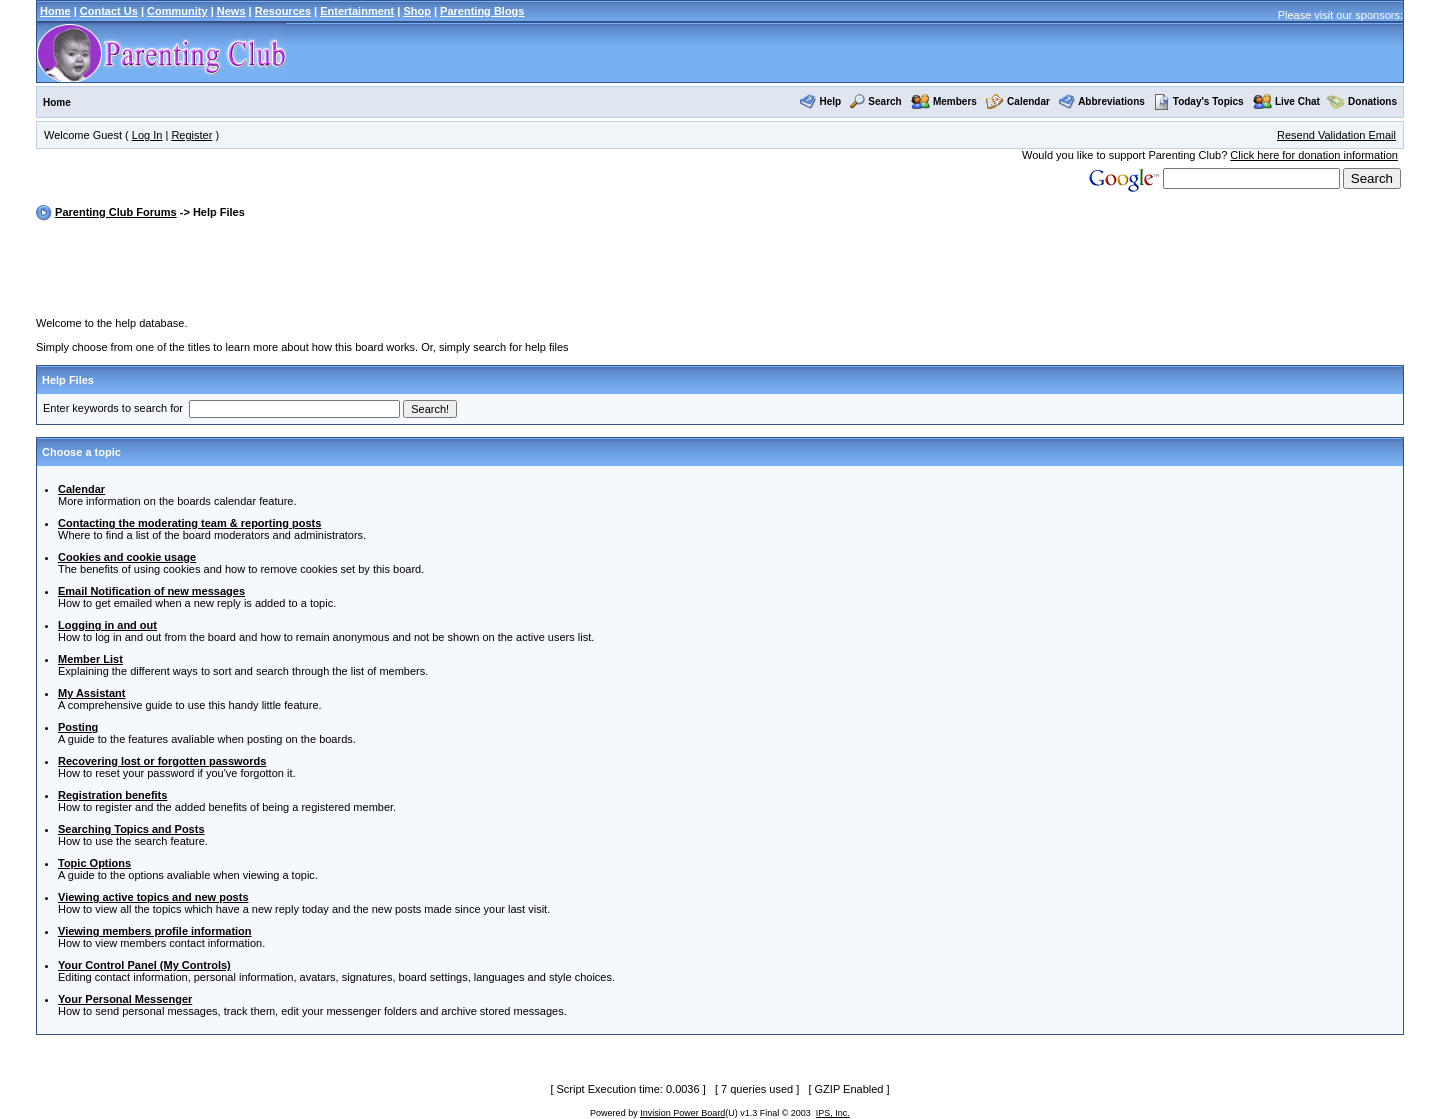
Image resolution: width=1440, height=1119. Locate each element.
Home (55, 11)
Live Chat (1297, 101)
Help (830, 101)
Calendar (1028, 101)
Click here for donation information (1314, 155)
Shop (417, 11)
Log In (147, 135)
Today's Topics (1199, 101)
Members (955, 101)
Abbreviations (1111, 101)
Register (191, 135)
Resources (283, 11)
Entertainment (357, 11)
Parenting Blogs (482, 11)
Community (177, 11)
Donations (1372, 101)
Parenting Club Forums (116, 212)
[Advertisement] (720, 272)
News (231, 11)
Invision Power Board (682, 1113)
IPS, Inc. (833, 1113)
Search (884, 101)
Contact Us (109, 11)
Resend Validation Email (1336, 135)
